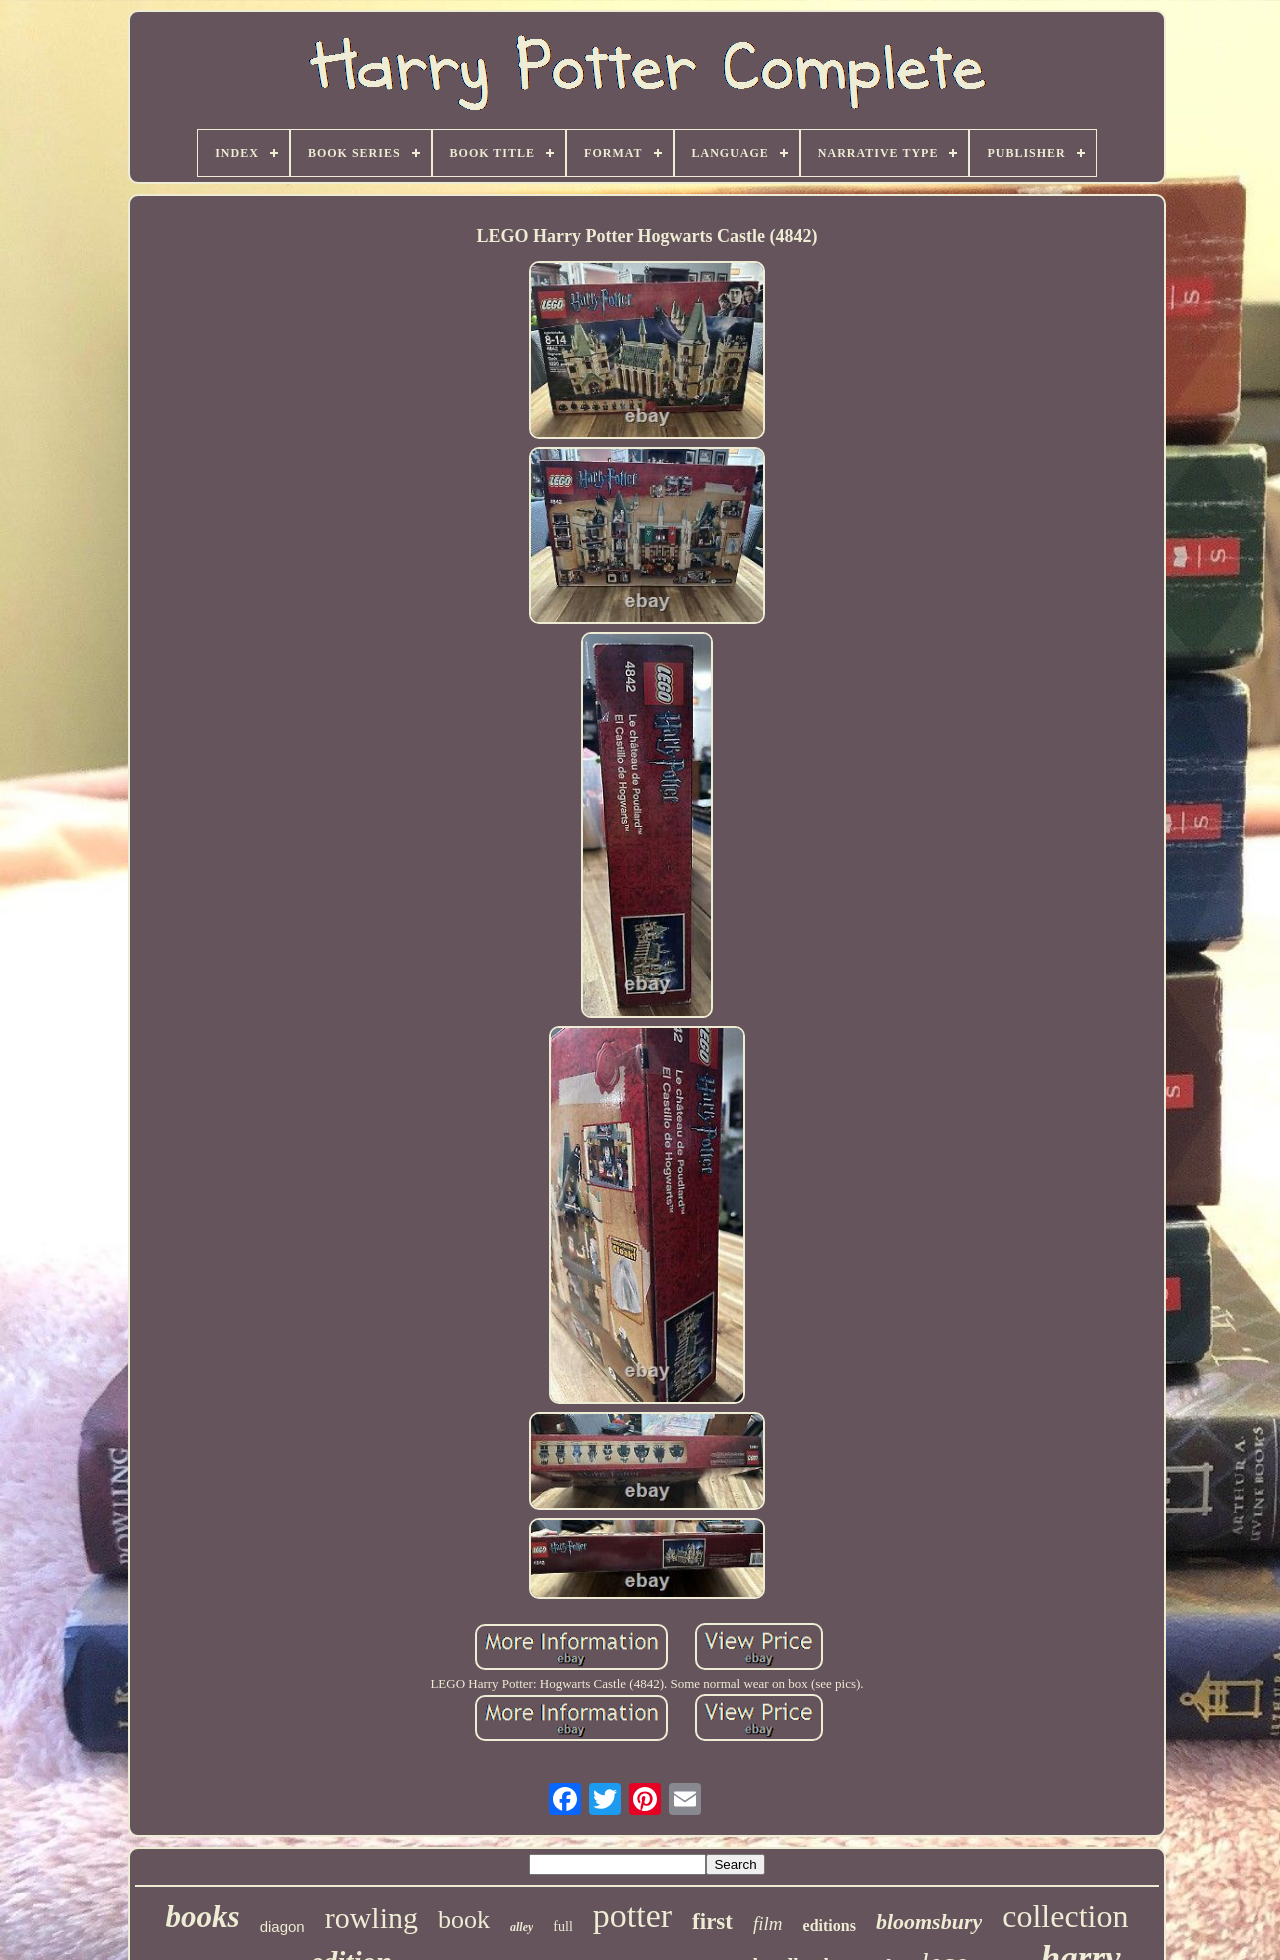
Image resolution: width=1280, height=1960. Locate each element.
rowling (371, 1917)
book (464, 1919)
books (203, 1916)
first (712, 1921)
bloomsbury (929, 1921)
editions (829, 1925)
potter (632, 1915)
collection (1065, 1916)
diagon (282, 1926)
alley (521, 1927)
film (768, 1923)
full (562, 1926)
